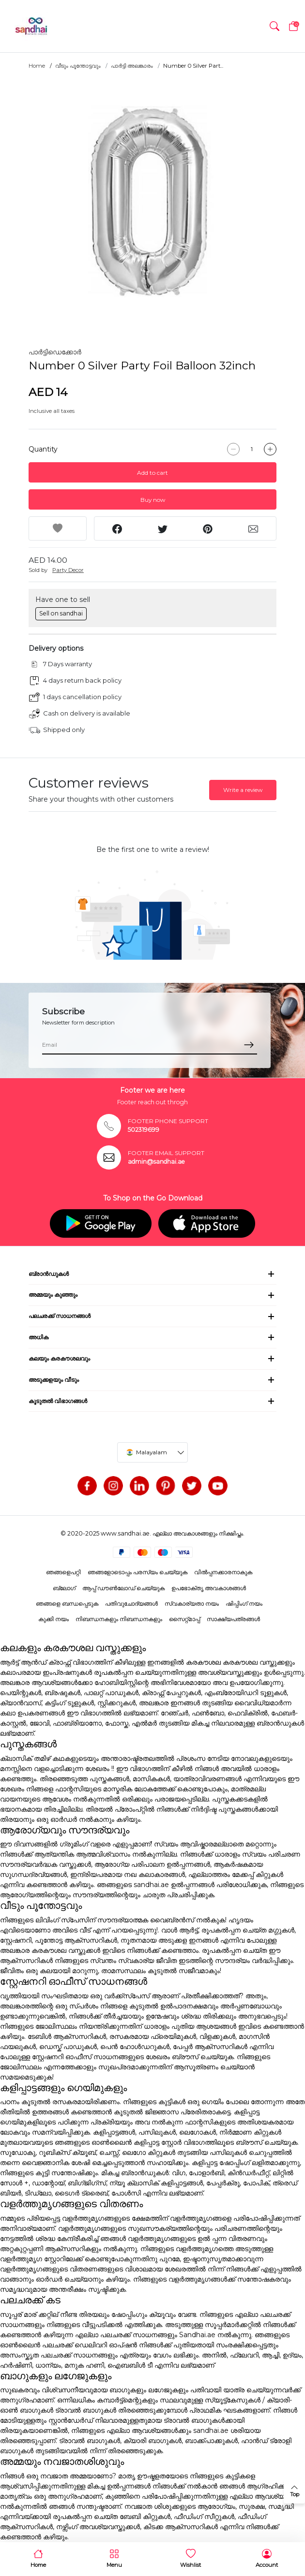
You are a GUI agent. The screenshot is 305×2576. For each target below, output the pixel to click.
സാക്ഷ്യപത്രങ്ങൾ (233, 1619)
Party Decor (68, 570)
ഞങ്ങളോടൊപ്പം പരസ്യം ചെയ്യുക (137, 1572)
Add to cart (152, 472)
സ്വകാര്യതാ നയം (192, 1603)
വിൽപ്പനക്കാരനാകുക (223, 1572)
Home (37, 65)
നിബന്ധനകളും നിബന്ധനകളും (119, 1619)
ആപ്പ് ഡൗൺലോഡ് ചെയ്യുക (123, 1588)
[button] (274, 26)
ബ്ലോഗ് (64, 1588)
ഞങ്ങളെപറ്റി (63, 1572)
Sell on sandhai (61, 613)
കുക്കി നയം (53, 1619)
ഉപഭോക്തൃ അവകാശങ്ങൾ (208, 1588)
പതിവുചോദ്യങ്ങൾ (131, 1603)
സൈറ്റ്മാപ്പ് (184, 1619)
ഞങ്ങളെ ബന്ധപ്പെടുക (67, 1603)
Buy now (152, 499)
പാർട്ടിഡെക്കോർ (55, 352)
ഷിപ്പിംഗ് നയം (244, 1603)
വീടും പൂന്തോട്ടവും (78, 65)
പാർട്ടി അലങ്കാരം (132, 65)
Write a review (242, 789)
